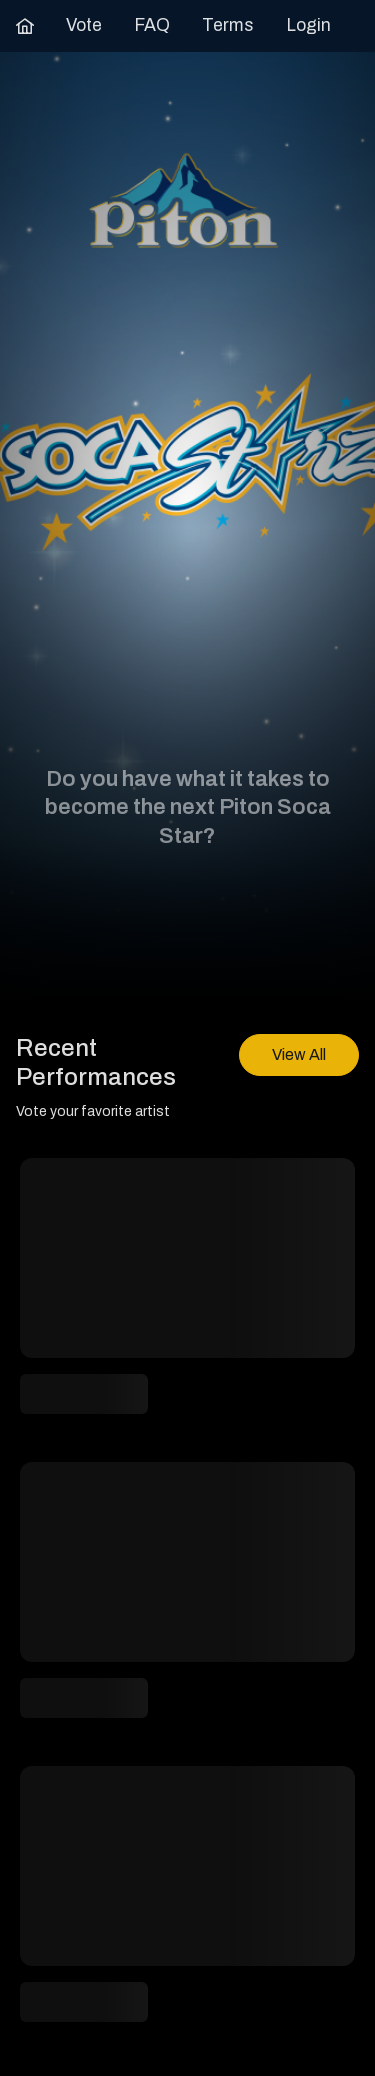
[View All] (299, 1055)
